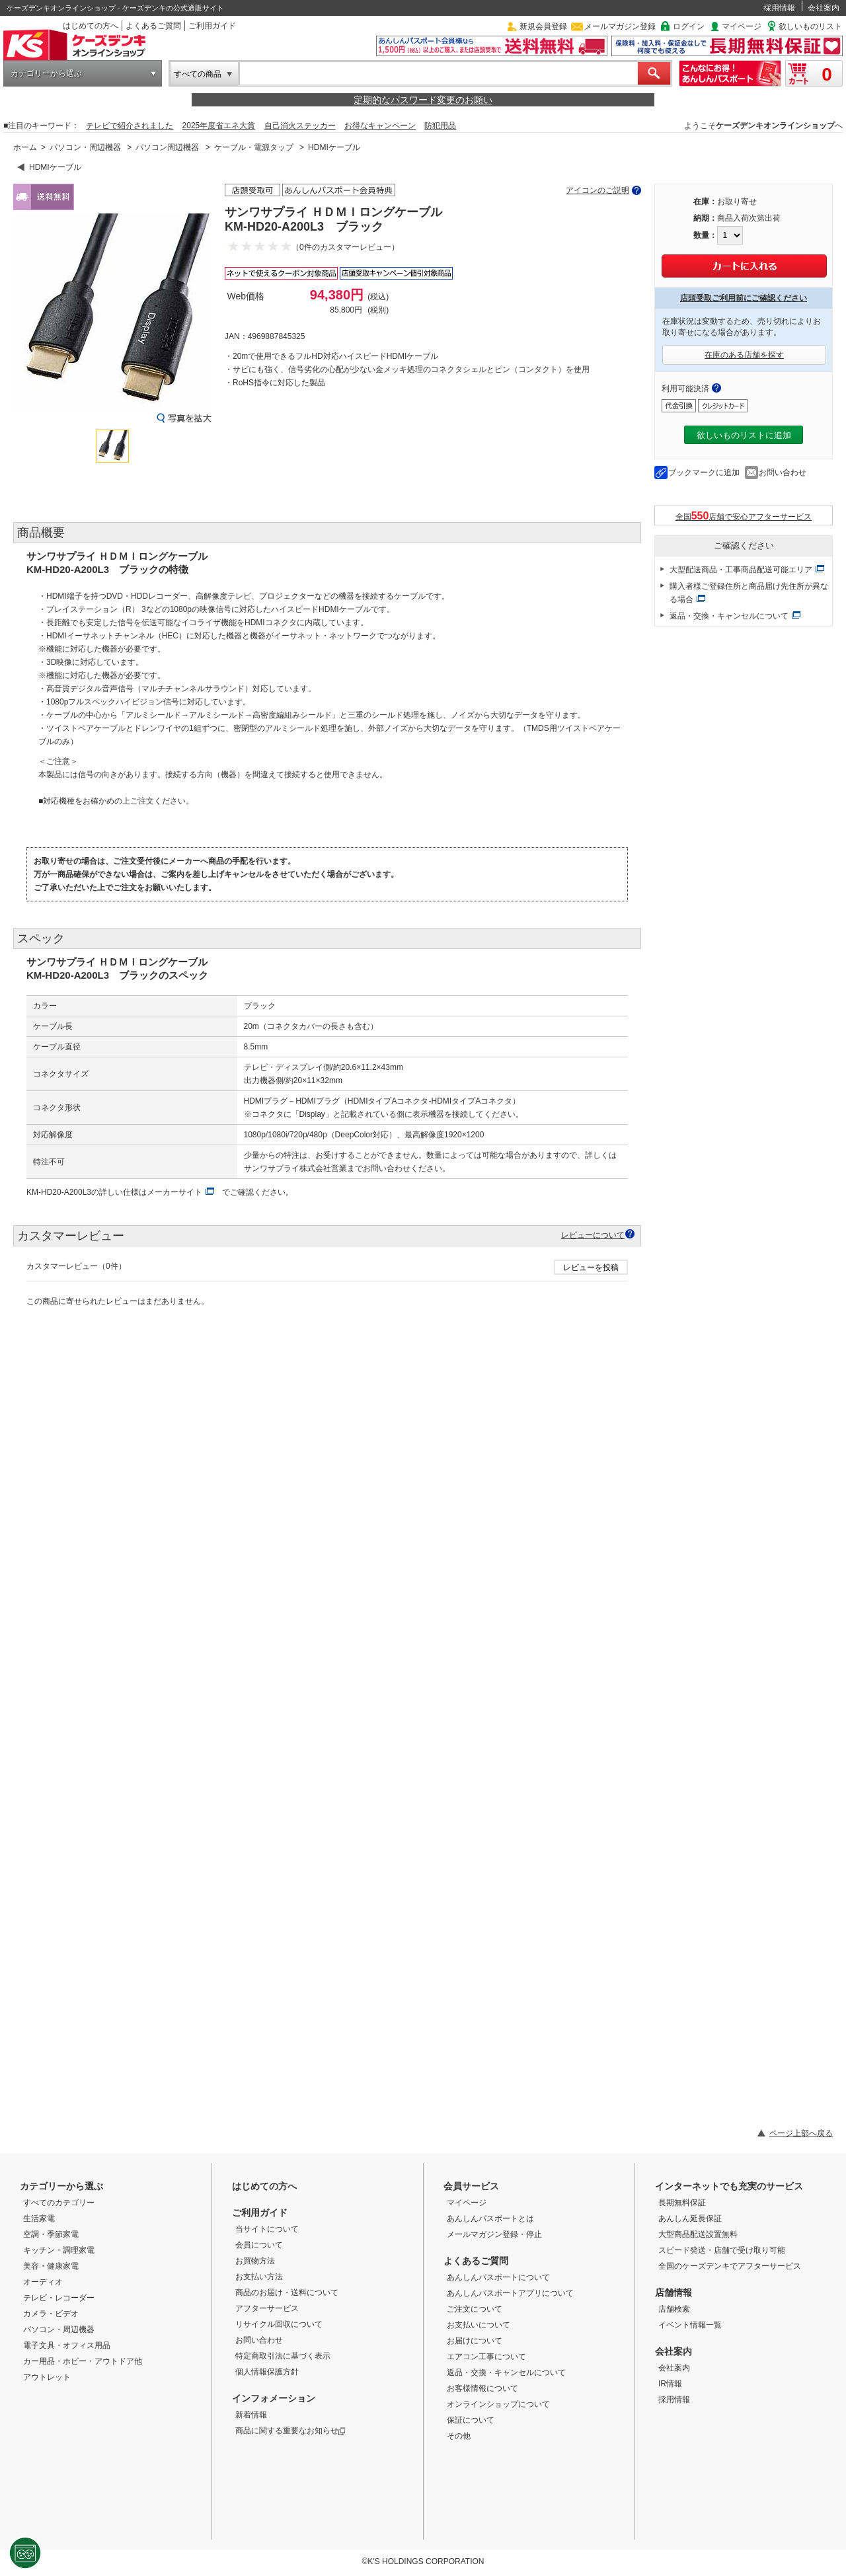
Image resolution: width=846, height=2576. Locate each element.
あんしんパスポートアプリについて (510, 2293)
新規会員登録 (543, 26)
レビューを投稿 (591, 1267)
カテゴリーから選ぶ (46, 73)
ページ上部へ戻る (801, 2133)
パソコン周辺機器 (167, 147)
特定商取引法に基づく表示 (282, 2356)
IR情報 (670, 2383)
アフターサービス (267, 2308)
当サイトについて (267, 2229)
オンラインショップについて (498, 2404)
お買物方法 (255, 2260)
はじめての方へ (90, 25)
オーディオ (43, 2282)
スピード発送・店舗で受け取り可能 (721, 2250)
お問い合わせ (782, 472)
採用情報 (779, 8)
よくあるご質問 (153, 25)
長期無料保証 (682, 2202)
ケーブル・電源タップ (253, 147)
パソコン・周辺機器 (85, 147)
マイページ (741, 26)
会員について (259, 2245)
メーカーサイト (174, 1192)
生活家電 (39, 2218)
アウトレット (47, 2377)
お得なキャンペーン (380, 125)
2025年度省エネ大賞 (219, 125)
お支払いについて (478, 2325)
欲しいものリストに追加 (744, 435)
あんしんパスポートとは (490, 2218)
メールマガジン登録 (620, 26)
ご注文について (474, 2309)
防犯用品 (440, 125)
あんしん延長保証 (690, 2218)
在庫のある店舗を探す (744, 355)
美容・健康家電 (51, 2266)
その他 (459, 2436)
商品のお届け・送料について (286, 2292)
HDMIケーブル (334, 147)
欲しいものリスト (810, 26)
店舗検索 (674, 2309)
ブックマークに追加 (704, 472)
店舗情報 (673, 2292)
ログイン (689, 26)
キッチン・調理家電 (59, 2250)
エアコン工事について (486, 2356)
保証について (470, 2420)
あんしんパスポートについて (498, 2277)
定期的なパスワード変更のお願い (423, 100)
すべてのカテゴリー (59, 2202)
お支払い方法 (259, 2276)
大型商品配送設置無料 (698, 2234)
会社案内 (823, 8)
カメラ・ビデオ (51, 2313)
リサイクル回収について (279, 2324)
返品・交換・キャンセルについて (729, 616)
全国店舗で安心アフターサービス (743, 515)
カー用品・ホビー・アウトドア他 (82, 2361)
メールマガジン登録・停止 (494, 2234)
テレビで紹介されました (129, 125)
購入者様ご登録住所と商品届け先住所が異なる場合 (749, 593)
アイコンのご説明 (597, 190)
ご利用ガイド (212, 25)
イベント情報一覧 (690, 2325)
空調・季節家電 (51, 2234)
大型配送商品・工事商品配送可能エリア (741, 569)
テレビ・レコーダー (59, 2297)
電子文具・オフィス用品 (66, 2345)
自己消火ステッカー (300, 125)
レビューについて (593, 1235)
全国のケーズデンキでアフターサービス (729, 2266)
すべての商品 (197, 74)
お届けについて (474, 2340)
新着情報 (251, 2414)
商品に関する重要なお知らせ (290, 2430)
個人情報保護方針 (267, 2371)
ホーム (25, 147)
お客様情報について (482, 2388)
